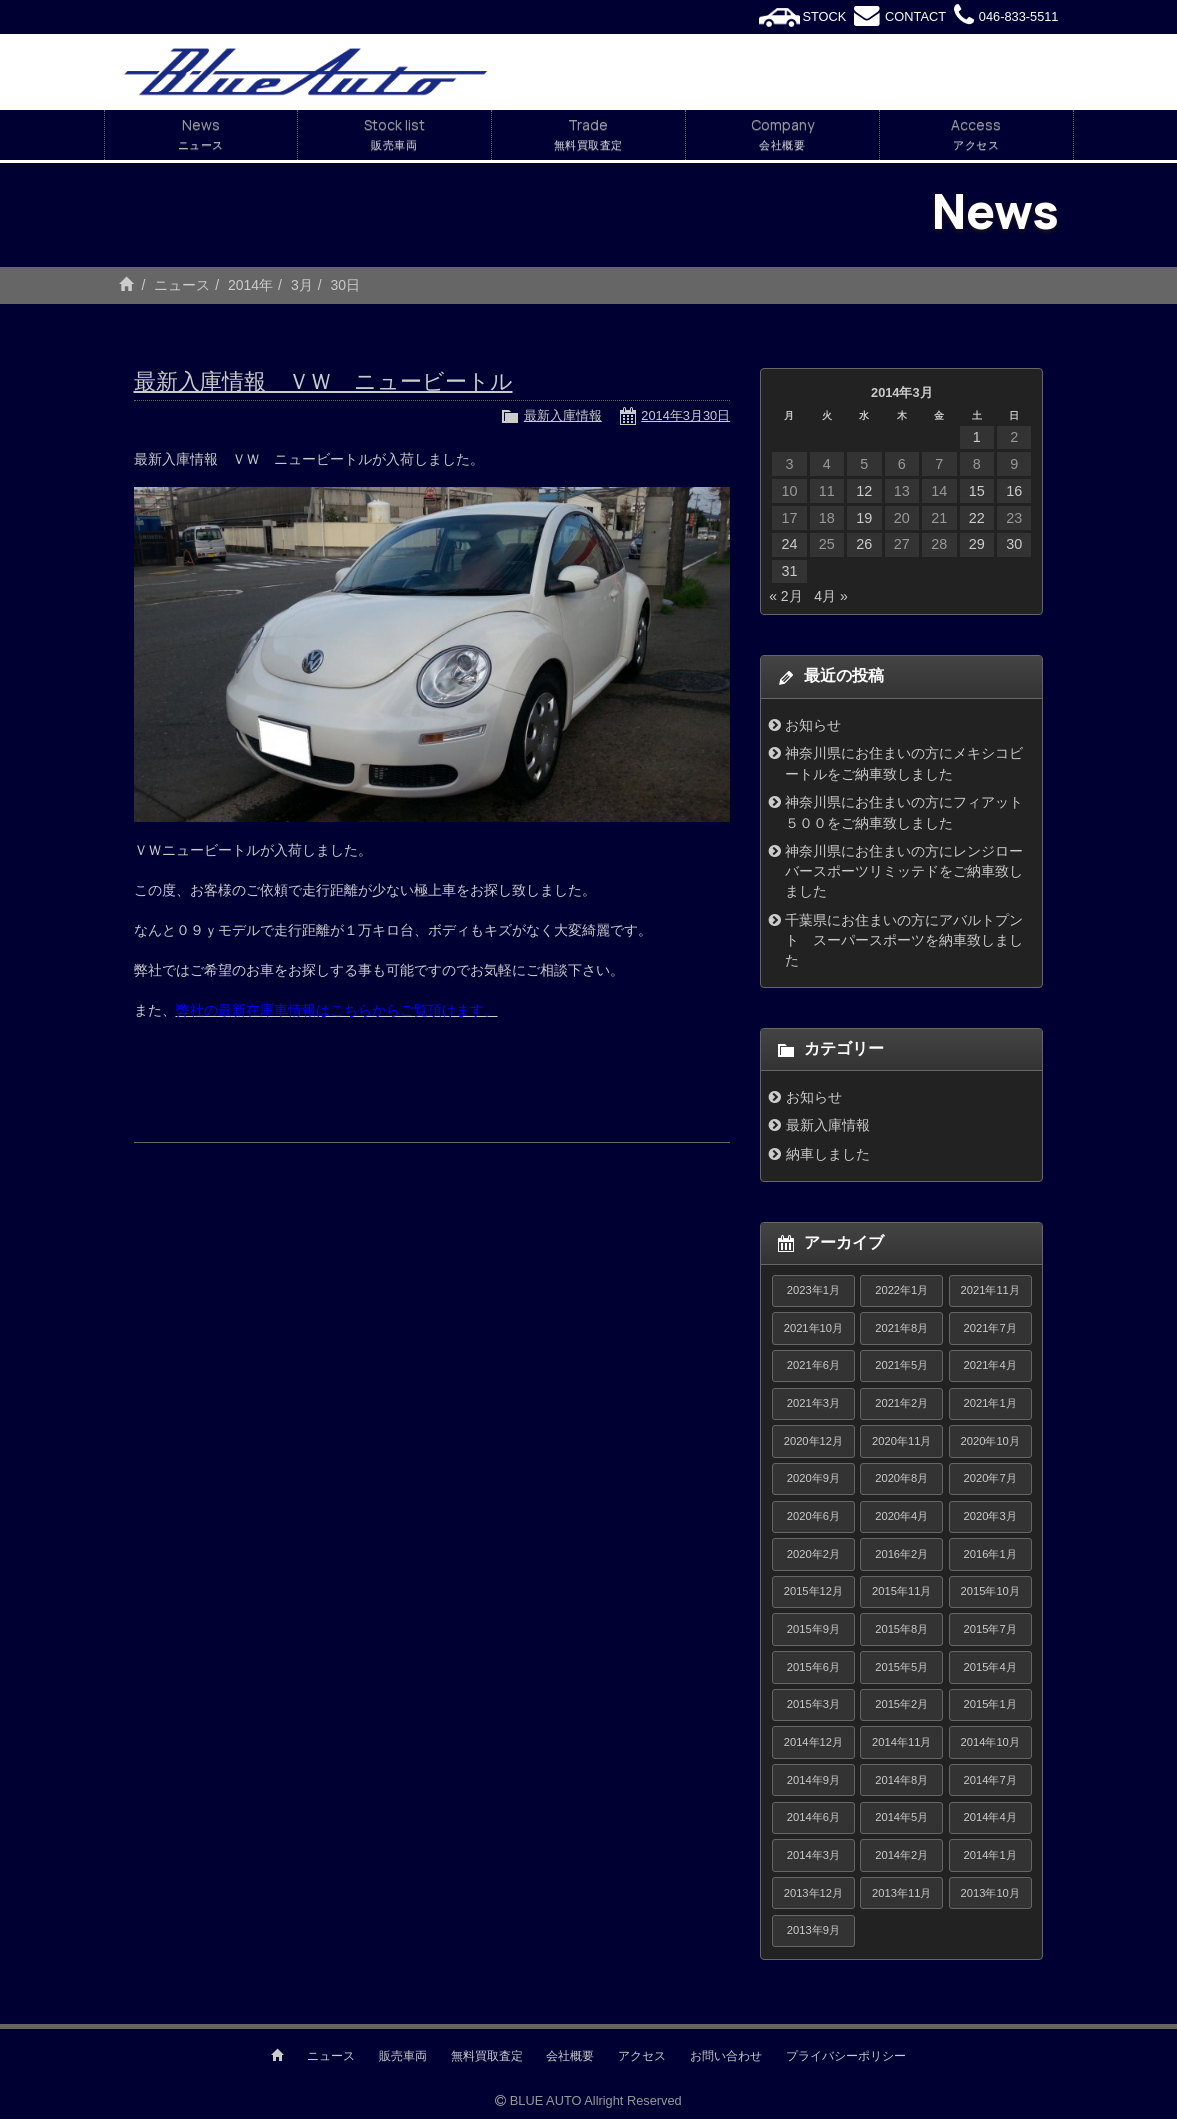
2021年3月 (813, 1403)
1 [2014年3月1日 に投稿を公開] (977, 437)
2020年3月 (990, 1516)
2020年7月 (990, 1478)
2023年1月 (813, 1290)
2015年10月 (990, 1591)
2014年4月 (990, 1817)
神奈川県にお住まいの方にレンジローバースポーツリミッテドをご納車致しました (904, 871)
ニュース (182, 285)
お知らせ (813, 725)
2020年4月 (901, 1516)
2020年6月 (813, 1516)
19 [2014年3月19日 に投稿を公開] (864, 518)
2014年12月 (813, 1742)
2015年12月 (813, 1591)
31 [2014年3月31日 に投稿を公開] (789, 571)
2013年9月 (813, 1930)
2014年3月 (813, 1855)
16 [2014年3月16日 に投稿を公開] (1014, 491)
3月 (302, 285)
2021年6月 (813, 1365)
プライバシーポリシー (846, 2056)
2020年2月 (813, 1554)
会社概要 (570, 2056)
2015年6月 (813, 1667)
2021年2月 (901, 1403)
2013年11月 (901, 1893)
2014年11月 (901, 1742)
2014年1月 (990, 1855)
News (201, 135)
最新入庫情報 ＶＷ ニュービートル (323, 381)
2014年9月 (813, 1780)
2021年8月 (901, 1328)
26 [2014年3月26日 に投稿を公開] (864, 544)
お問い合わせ (726, 2056)
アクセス (642, 2056)
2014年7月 (990, 1780)
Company (782, 135)
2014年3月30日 (685, 415)
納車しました (828, 1154)
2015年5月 (901, 1667)
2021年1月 (990, 1403)
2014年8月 (901, 1780)
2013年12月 (813, 1893)
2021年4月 (990, 1365)
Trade (588, 135)
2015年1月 (990, 1704)
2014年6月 (813, 1817)
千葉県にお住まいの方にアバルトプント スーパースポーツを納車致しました (904, 940)
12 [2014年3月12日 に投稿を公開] (864, 491)
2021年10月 (813, 1328)
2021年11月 (990, 1290)
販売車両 (403, 2056)
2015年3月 (813, 1704)
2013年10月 (990, 1893)
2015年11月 (901, 1591)
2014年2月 (901, 1855)
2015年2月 (901, 1704)
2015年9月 (813, 1629)
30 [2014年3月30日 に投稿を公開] (1014, 544)
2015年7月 (990, 1629)
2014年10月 (990, 1742)
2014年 (250, 285)
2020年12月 (813, 1441)
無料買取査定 (487, 2056)
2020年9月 (813, 1478)
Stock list (394, 135)
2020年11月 (901, 1441)
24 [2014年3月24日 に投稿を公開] (789, 544)
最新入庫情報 (563, 415)
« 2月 (785, 596)
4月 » (830, 596)
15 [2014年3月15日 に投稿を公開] (977, 491)
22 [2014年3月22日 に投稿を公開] (977, 518)
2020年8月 (901, 1478)
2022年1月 (901, 1290)
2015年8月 (901, 1629)
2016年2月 (901, 1554)
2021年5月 (901, 1365)
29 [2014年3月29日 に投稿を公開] (977, 544)
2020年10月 (990, 1441)
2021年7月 (990, 1328)
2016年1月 (990, 1554)
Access (976, 135)
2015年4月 (990, 1667)
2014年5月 (901, 1817)
